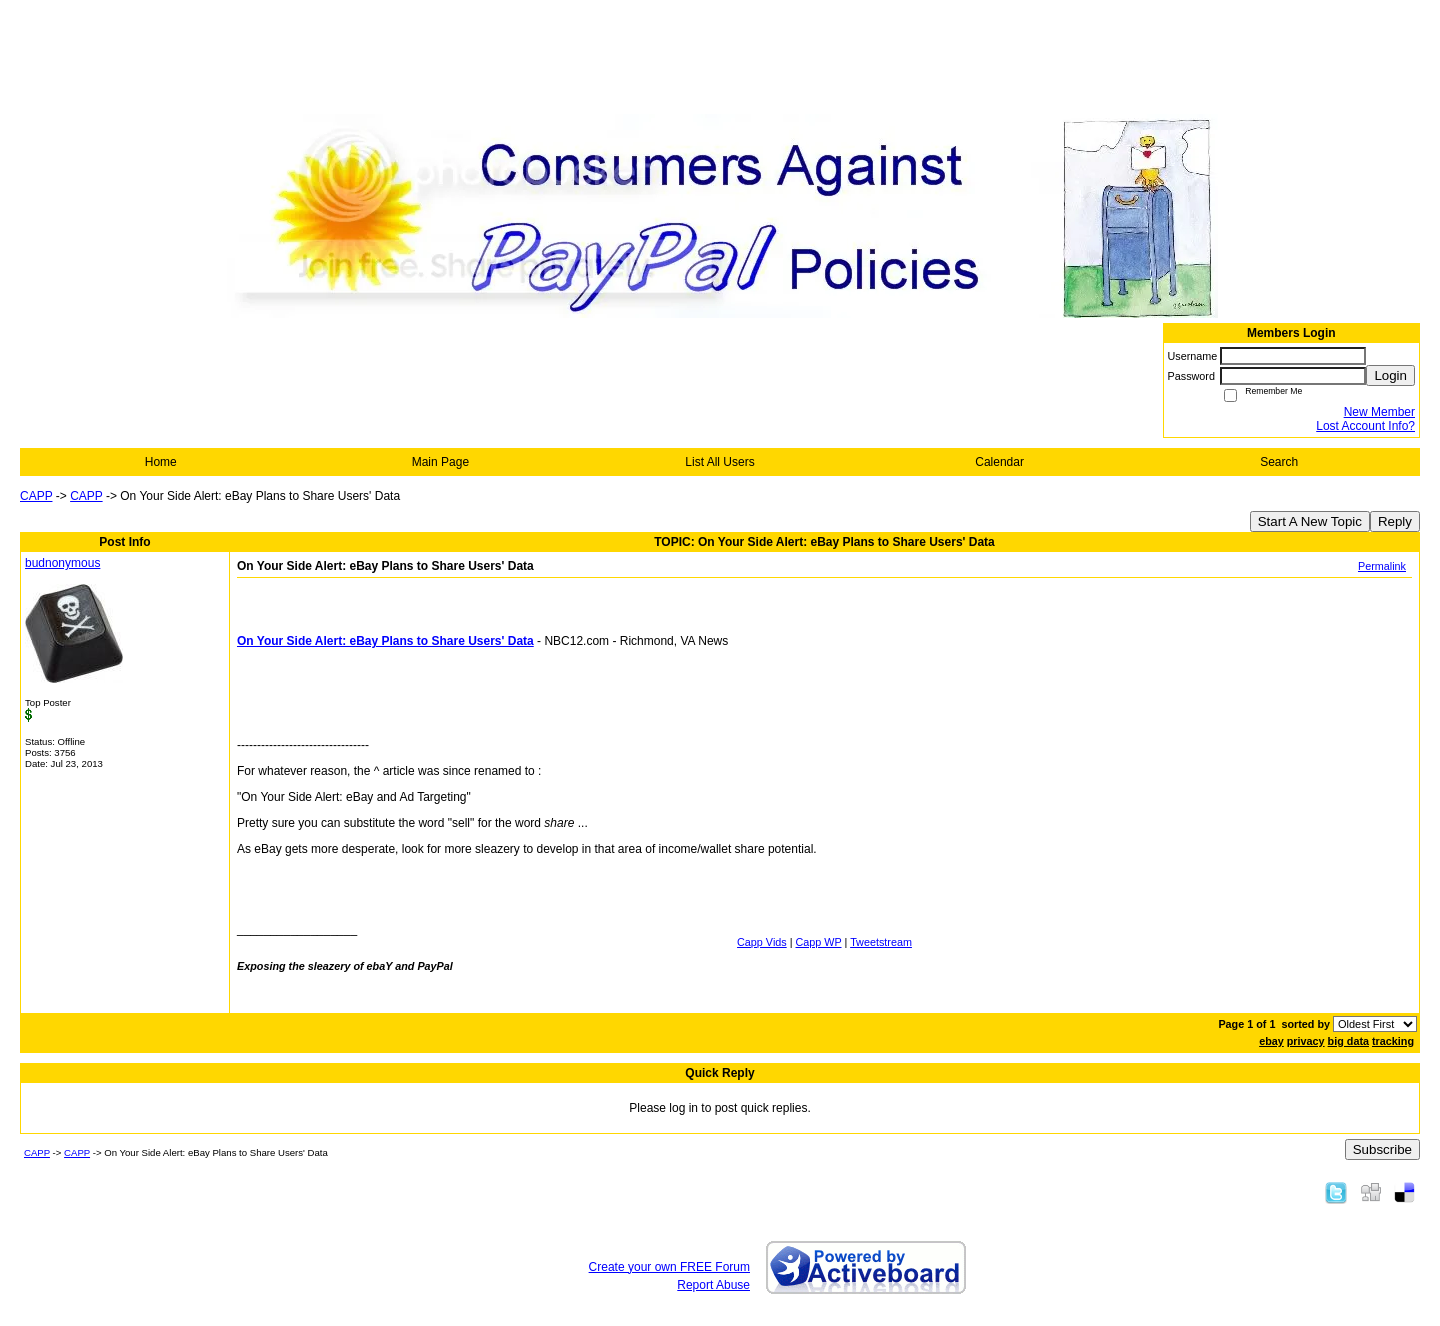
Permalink (1382, 566)
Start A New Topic (1310, 521)
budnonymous (62, 563)
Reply (1395, 521)
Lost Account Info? (1365, 426)
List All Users (719, 462)
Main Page (440, 462)
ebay (1271, 1041)
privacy (1306, 1041)
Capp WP (819, 942)
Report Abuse (713, 1285)
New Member (1379, 412)
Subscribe (1382, 1149)
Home (161, 462)
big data (1348, 1041)
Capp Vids (762, 942)
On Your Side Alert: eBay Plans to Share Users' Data (385, 641)
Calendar (999, 462)
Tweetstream (881, 942)
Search (1279, 462)
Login (1390, 375)
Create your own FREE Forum (669, 1267)
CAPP (36, 496)
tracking (1393, 1041)
